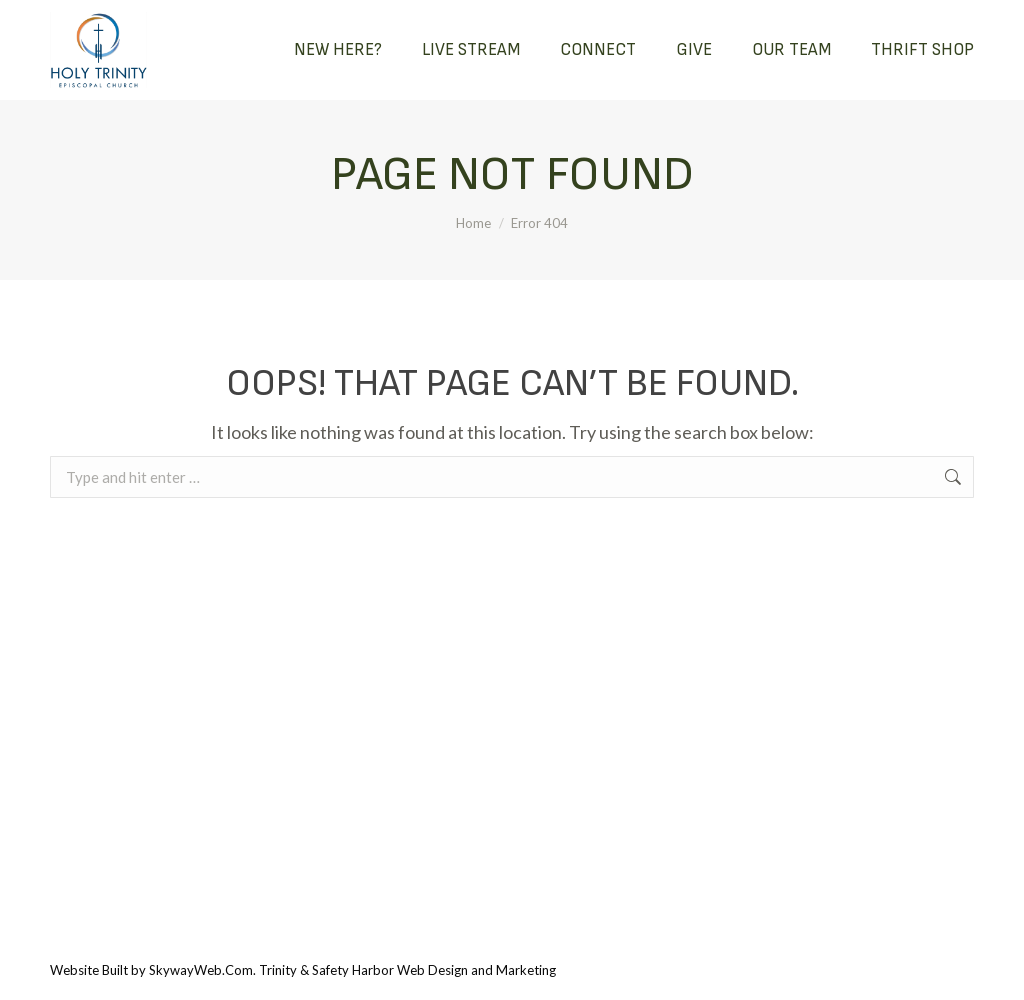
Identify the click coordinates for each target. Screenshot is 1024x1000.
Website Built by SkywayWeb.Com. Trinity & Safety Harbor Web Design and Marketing (303, 970)
